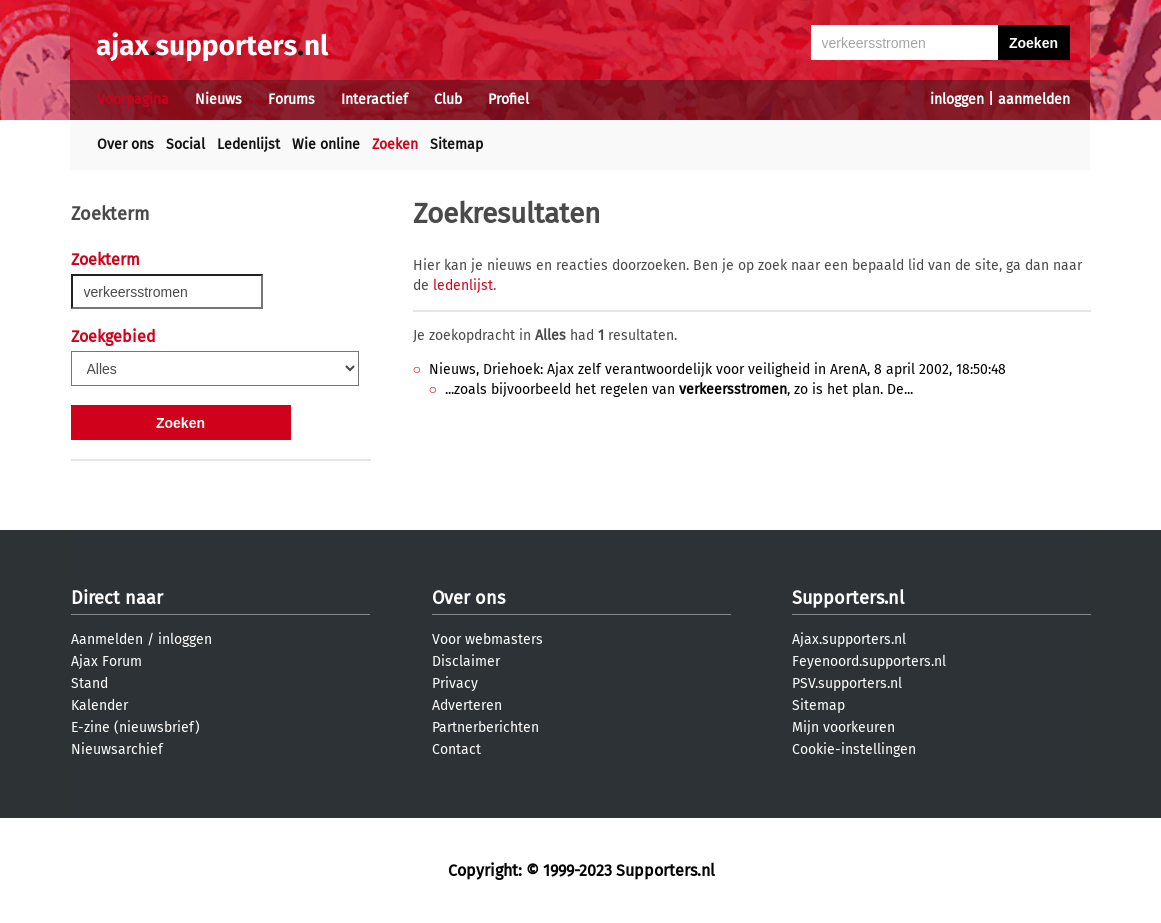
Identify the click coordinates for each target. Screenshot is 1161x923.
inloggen (957, 99)
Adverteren (467, 705)
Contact (456, 749)
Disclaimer (466, 661)
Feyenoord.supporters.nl (869, 661)
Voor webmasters (487, 639)
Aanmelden (107, 639)
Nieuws (218, 99)
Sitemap (456, 144)
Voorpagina (133, 99)
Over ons (125, 144)
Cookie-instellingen (854, 749)
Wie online (326, 144)
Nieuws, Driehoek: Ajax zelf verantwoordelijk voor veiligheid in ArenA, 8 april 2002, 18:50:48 (717, 369)
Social (185, 144)
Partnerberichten (485, 727)
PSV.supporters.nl (847, 683)
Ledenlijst (248, 144)
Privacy (455, 683)
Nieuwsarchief (117, 749)
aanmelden (1034, 99)
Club (448, 99)
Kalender (99, 705)
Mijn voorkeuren (843, 727)
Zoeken (395, 144)
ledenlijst (463, 285)
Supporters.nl (848, 598)
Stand (89, 683)
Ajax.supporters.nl (849, 639)
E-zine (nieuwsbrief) (135, 727)
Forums (291, 99)
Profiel (508, 99)
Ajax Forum (106, 661)
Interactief (374, 99)
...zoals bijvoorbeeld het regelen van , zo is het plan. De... (679, 389)
